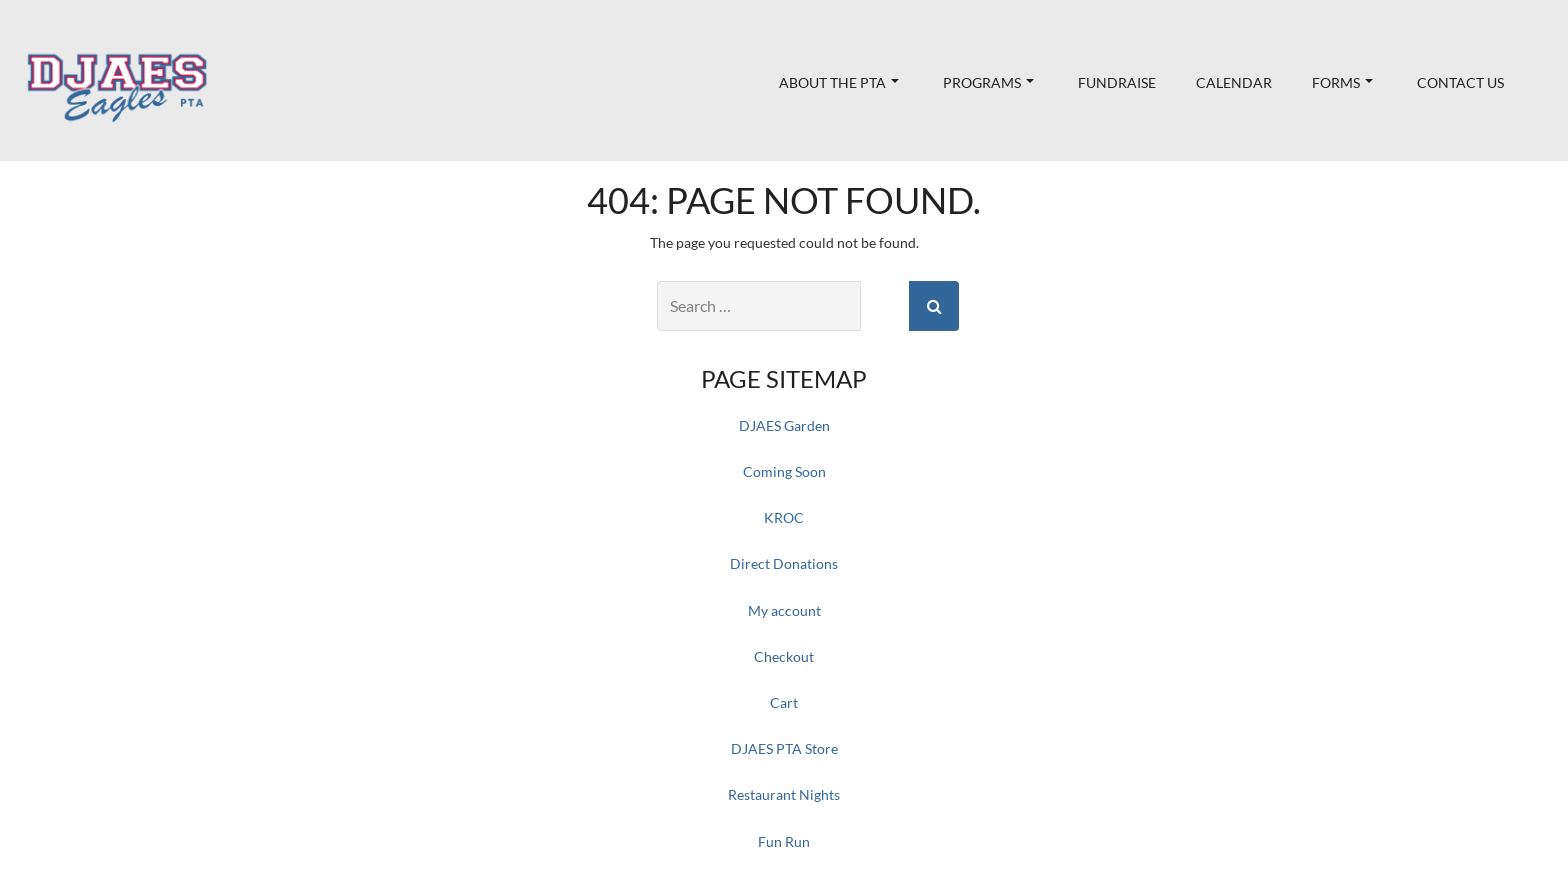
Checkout (784, 656)
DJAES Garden (784, 425)
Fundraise (1117, 82)
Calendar (1234, 82)
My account (784, 610)
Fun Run (784, 841)
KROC (784, 517)
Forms (1342, 82)
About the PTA (839, 82)
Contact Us (1460, 82)
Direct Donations (784, 563)
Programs (988, 82)
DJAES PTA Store (784, 748)
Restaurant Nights (784, 794)
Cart (784, 702)
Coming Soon (784, 471)
